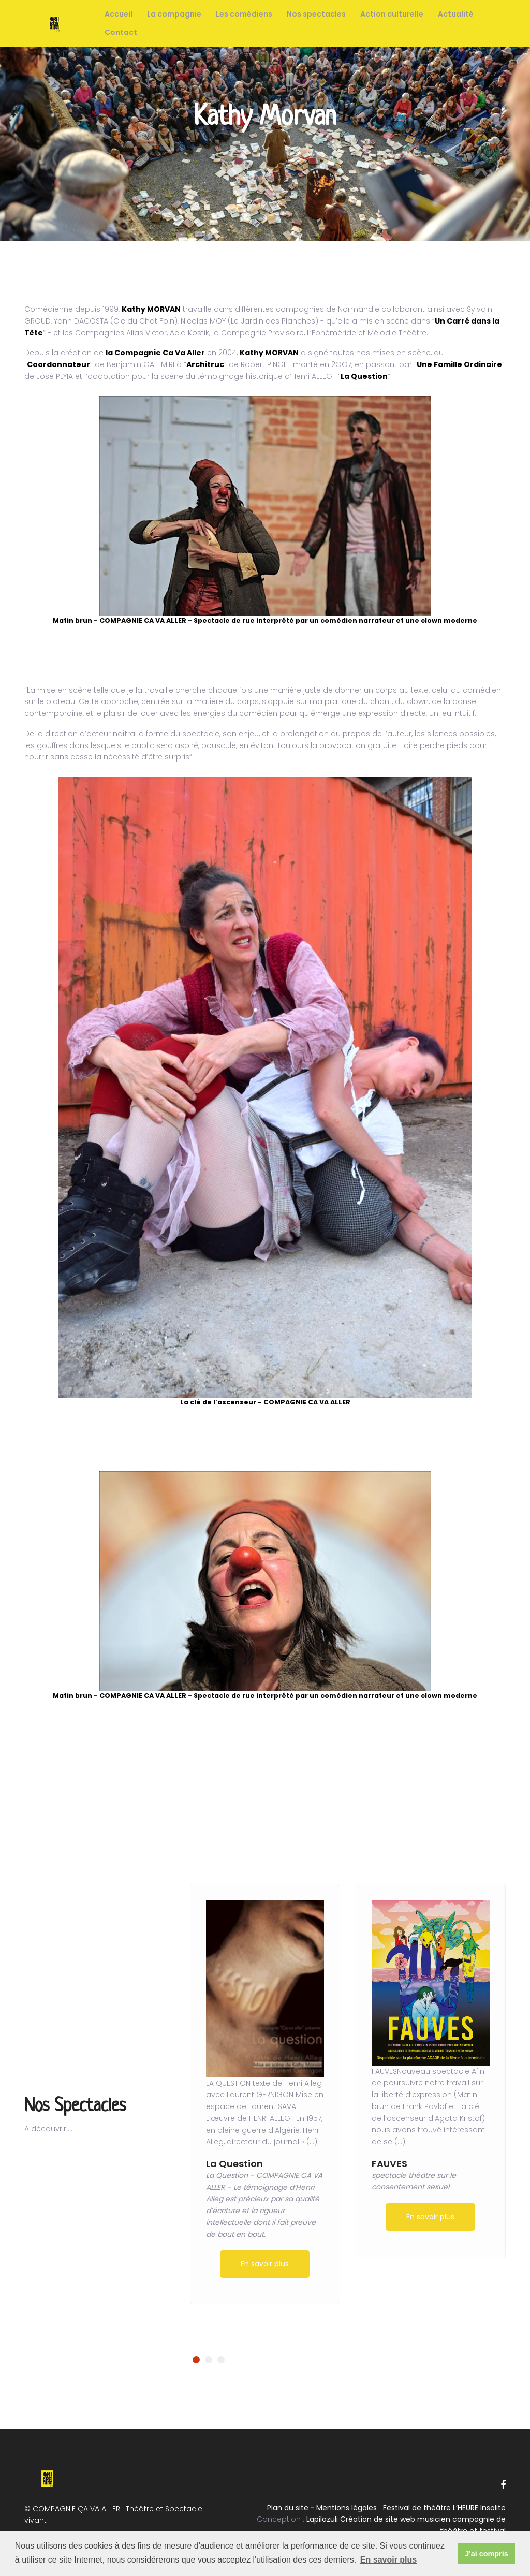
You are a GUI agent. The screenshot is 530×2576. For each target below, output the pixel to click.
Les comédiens (244, 14)
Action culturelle (391, 14)
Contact (121, 32)
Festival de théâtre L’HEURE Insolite (444, 2507)
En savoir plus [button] (388, 2559)
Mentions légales (346, 2507)
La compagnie (174, 14)
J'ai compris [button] (486, 2554)
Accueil (118, 14)
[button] (196, 2359)
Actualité (456, 14)
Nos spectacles (316, 14)
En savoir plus (265, 2264)
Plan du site (287, 2507)
